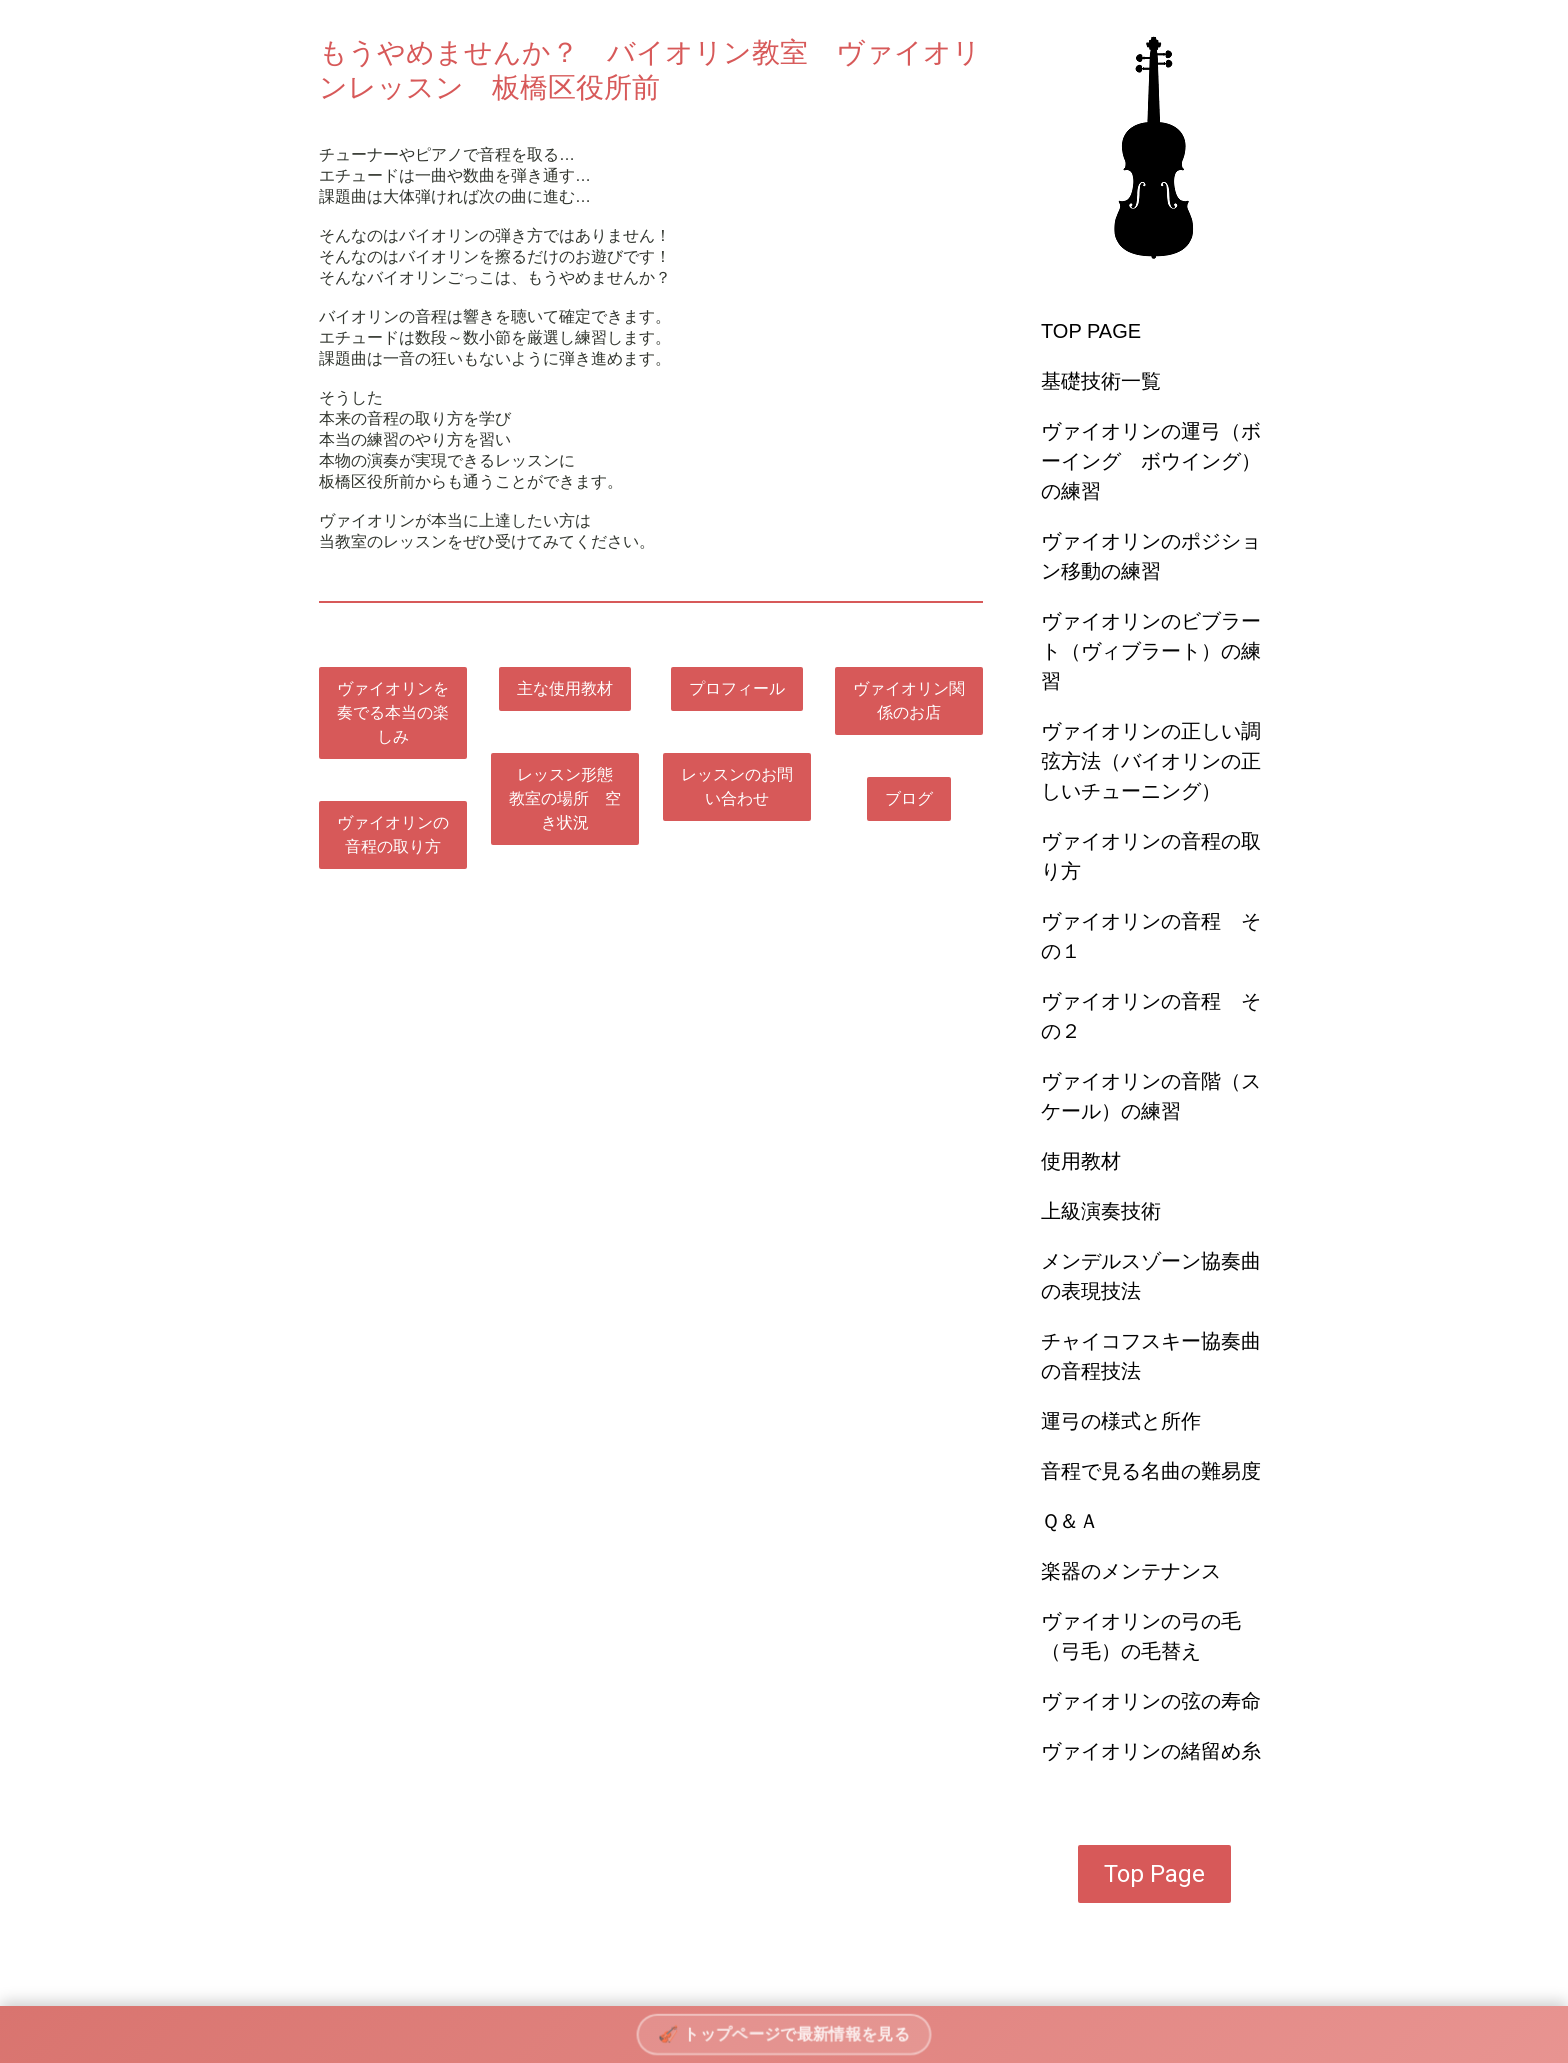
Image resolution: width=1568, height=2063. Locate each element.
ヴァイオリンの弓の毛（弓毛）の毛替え (1141, 1636)
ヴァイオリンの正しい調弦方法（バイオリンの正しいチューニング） (1151, 761)
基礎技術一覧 (1101, 381)
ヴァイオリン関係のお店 (909, 700)
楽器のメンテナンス (1131, 1571)
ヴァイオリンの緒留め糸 (1151, 1751)
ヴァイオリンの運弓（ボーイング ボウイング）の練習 (1151, 461)
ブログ (909, 798)
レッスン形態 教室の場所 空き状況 (569, 798)
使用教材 (1081, 1161)
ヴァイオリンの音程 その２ (1151, 1016)
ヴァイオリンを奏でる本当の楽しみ (393, 712)
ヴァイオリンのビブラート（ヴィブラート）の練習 (1151, 651)
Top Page (1154, 1874)
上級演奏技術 (1101, 1211)
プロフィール (737, 688)
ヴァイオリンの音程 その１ (1151, 936)
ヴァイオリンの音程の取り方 (1151, 856)
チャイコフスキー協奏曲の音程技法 (1151, 1356)
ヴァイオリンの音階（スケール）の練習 (1151, 1096)
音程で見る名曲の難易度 (1151, 1471)
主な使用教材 (565, 688)
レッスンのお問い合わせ (737, 786)
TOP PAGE (1091, 331)
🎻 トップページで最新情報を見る (784, 2033)
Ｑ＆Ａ (1070, 1521)
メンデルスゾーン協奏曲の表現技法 (1151, 1276)
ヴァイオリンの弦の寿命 (1151, 1701)
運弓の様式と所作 (1121, 1421)
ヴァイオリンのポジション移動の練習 (1151, 556)
